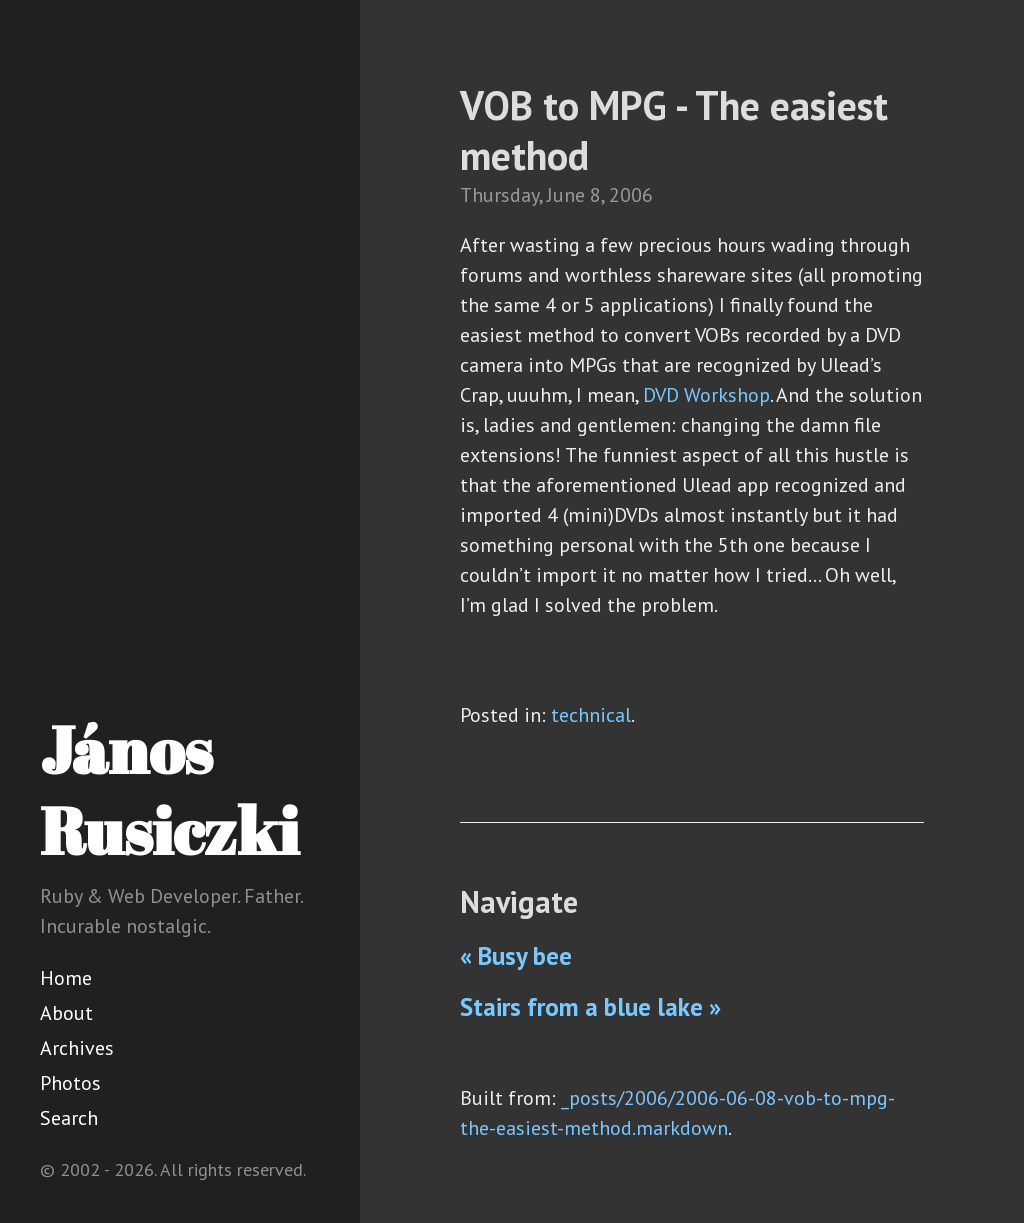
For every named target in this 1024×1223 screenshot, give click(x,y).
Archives (77, 1048)
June (566, 195)
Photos (70, 1083)
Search (69, 1118)
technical (591, 715)
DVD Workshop (706, 395)
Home (66, 978)
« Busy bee (516, 956)
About (66, 1013)
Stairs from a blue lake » (590, 1007)
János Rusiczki (169, 789)
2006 (631, 195)
